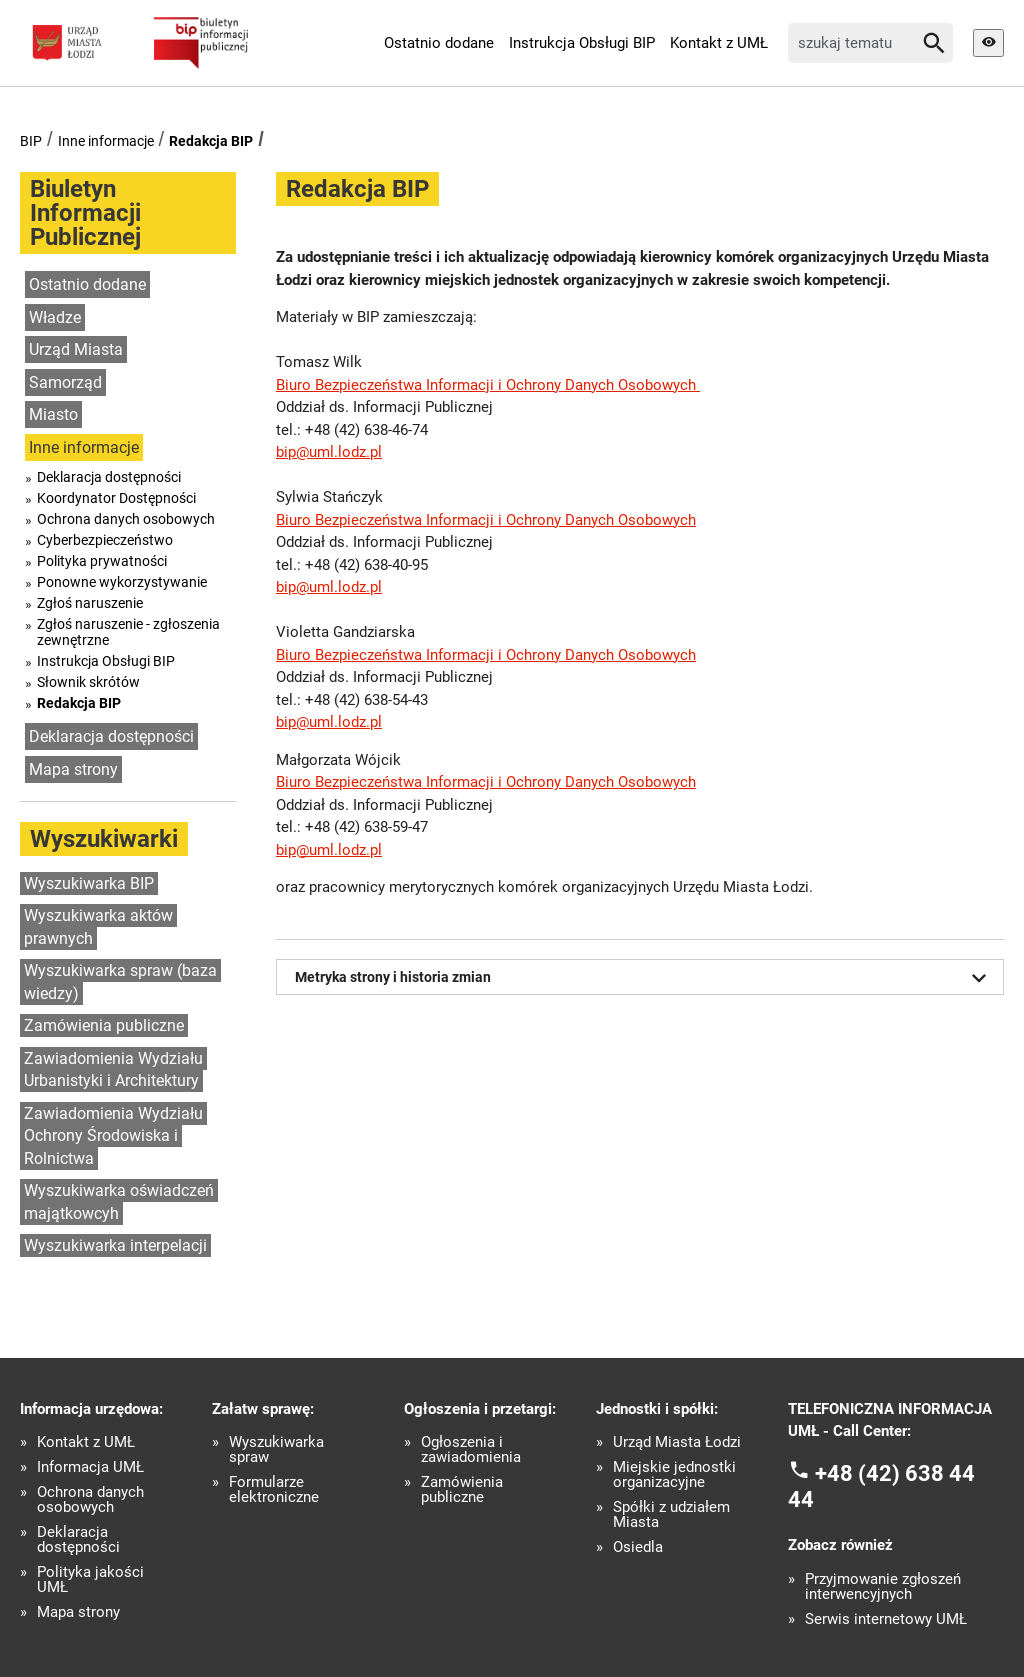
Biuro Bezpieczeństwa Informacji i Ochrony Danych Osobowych (488, 385)
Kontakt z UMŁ (719, 43)
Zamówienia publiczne (104, 1025)
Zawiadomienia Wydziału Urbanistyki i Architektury (113, 1070)
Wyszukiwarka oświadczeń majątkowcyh (119, 1202)
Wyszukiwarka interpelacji (115, 1245)
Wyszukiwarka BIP (89, 883)
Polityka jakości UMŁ (90, 1580)
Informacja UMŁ (90, 1467)
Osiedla (638, 1547)
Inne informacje (106, 141)
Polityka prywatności (102, 561)
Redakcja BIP (211, 141)
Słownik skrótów (88, 682)
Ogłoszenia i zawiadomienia (471, 1450)
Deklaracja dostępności (109, 477)
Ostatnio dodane (439, 43)
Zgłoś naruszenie (90, 603)
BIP (31, 141)
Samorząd (65, 382)
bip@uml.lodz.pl (329, 452)
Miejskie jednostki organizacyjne (674, 1475)
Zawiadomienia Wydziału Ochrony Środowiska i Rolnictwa (113, 1136)
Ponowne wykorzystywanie (122, 582)
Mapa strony (73, 769)
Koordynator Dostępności (116, 498)
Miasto (53, 414)
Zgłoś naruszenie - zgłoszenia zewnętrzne (128, 632)
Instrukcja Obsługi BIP (582, 43)
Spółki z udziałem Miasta (671, 1515)
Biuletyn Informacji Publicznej (85, 213)
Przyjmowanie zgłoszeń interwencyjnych (883, 1587)
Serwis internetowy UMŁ (886, 1619)
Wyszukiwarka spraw (276, 1450)
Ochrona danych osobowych (126, 519)
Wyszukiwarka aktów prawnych (98, 927)
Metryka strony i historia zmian (644, 978)
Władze (55, 317)
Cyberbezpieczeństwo (105, 540)
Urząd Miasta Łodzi (677, 1442)
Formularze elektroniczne (274, 1490)
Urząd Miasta (76, 349)
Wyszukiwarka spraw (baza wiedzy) (120, 982)
